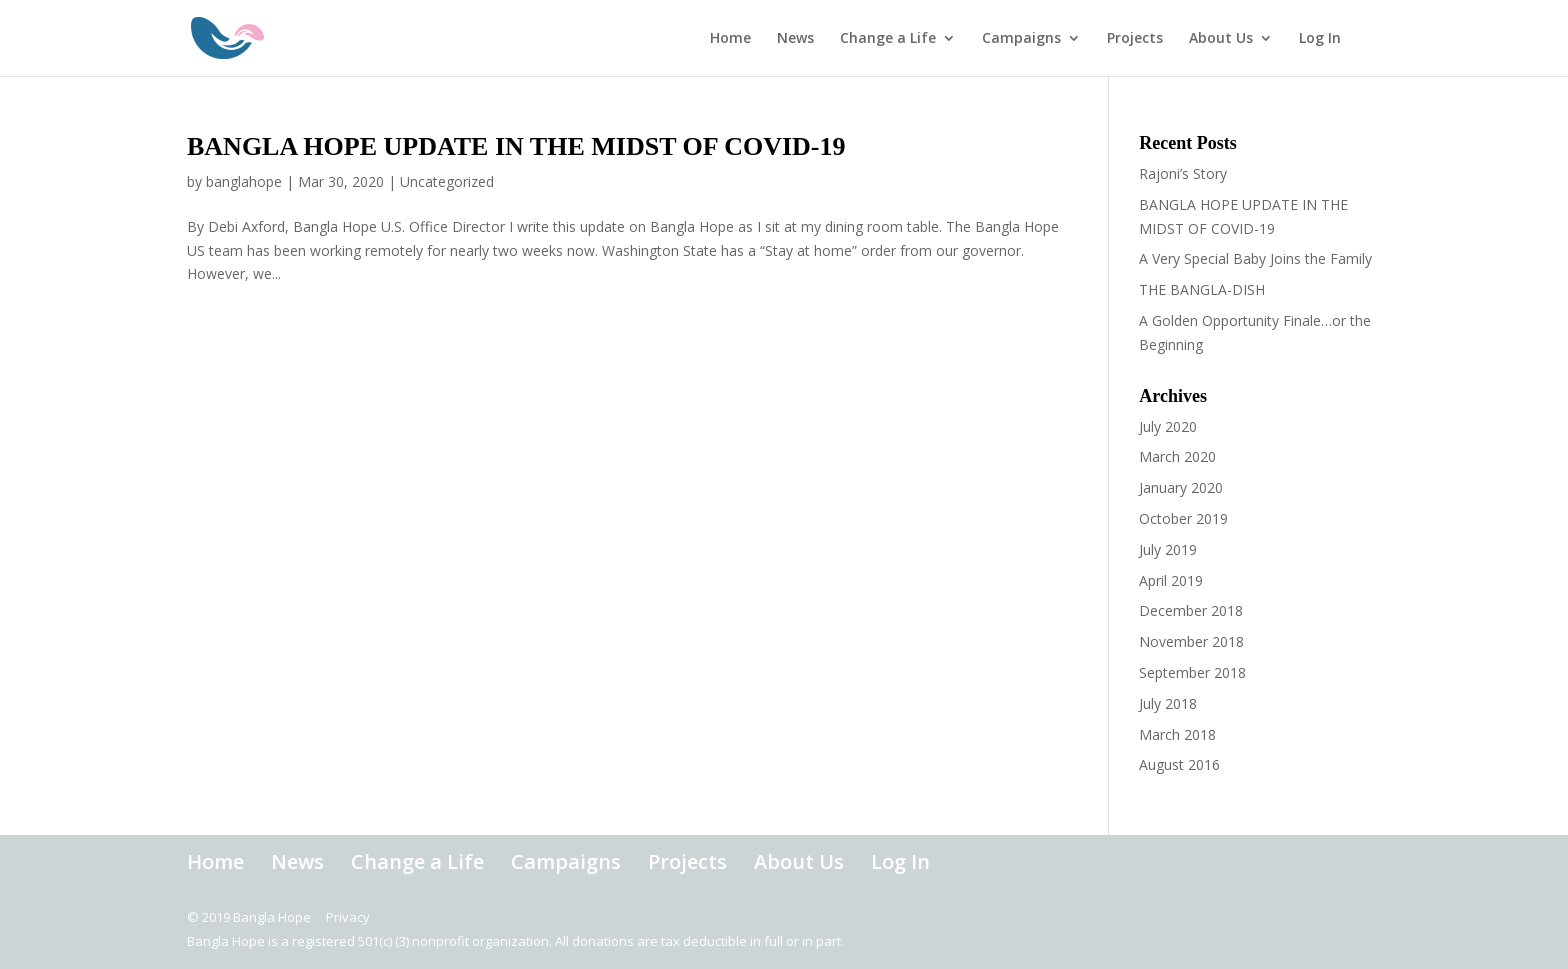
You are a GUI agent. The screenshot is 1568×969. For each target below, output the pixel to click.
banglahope (244, 181)
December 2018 (1191, 610)
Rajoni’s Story (1183, 173)
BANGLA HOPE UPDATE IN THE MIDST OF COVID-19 (516, 146)
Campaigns (1021, 39)
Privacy (348, 917)
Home (730, 39)
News (795, 39)
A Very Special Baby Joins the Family (1255, 258)
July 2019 (1168, 549)
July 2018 (1168, 703)
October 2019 (1183, 518)
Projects (1135, 39)
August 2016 (1179, 764)
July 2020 (1168, 426)
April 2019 (1171, 580)
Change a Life (888, 39)
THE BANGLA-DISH (1202, 289)
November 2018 (1191, 641)
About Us (1221, 39)
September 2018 (1192, 672)
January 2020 (1181, 487)
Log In (1320, 39)
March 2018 (1177, 734)
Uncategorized (447, 181)
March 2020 (1177, 456)
